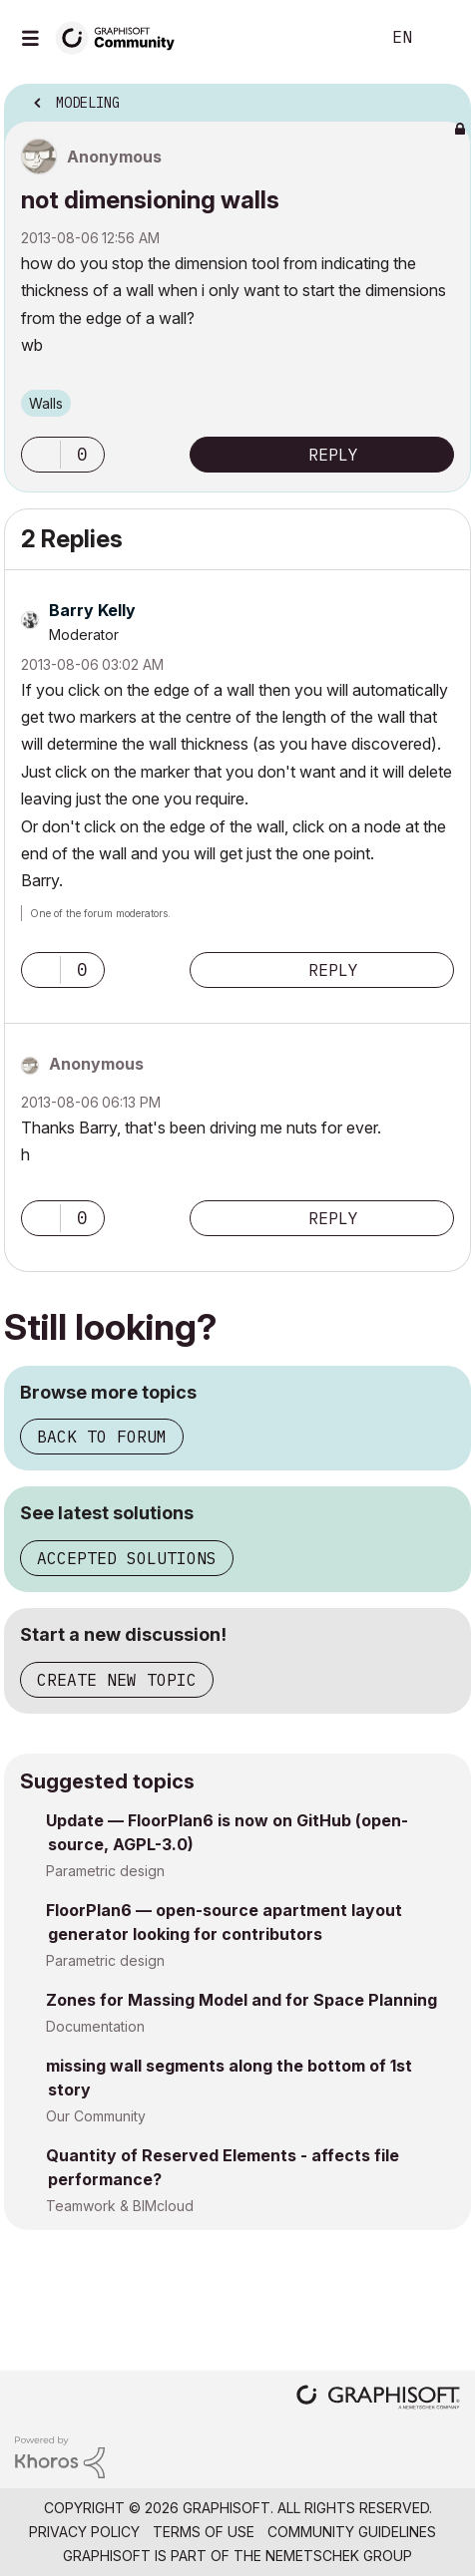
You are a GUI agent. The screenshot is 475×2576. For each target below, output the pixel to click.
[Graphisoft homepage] (378, 2399)
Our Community (96, 2115)
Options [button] (443, 97)
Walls (46, 403)
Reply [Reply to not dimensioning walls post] (333, 455)
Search (334, 38)
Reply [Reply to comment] (333, 970)
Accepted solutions (127, 1558)
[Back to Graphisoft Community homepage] (122, 36)
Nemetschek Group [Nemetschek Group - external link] (338, 2555)
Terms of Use (203, 2531)
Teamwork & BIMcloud (120, 2205)
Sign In (443, 38)
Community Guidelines (351, 2531)
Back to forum (102, 1437)
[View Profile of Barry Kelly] (92, 610)
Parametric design (105, 1870)
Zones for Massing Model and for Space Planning (241, 2000)
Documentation (95, 2026)
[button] (41, 455)
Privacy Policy (84, 2531)
